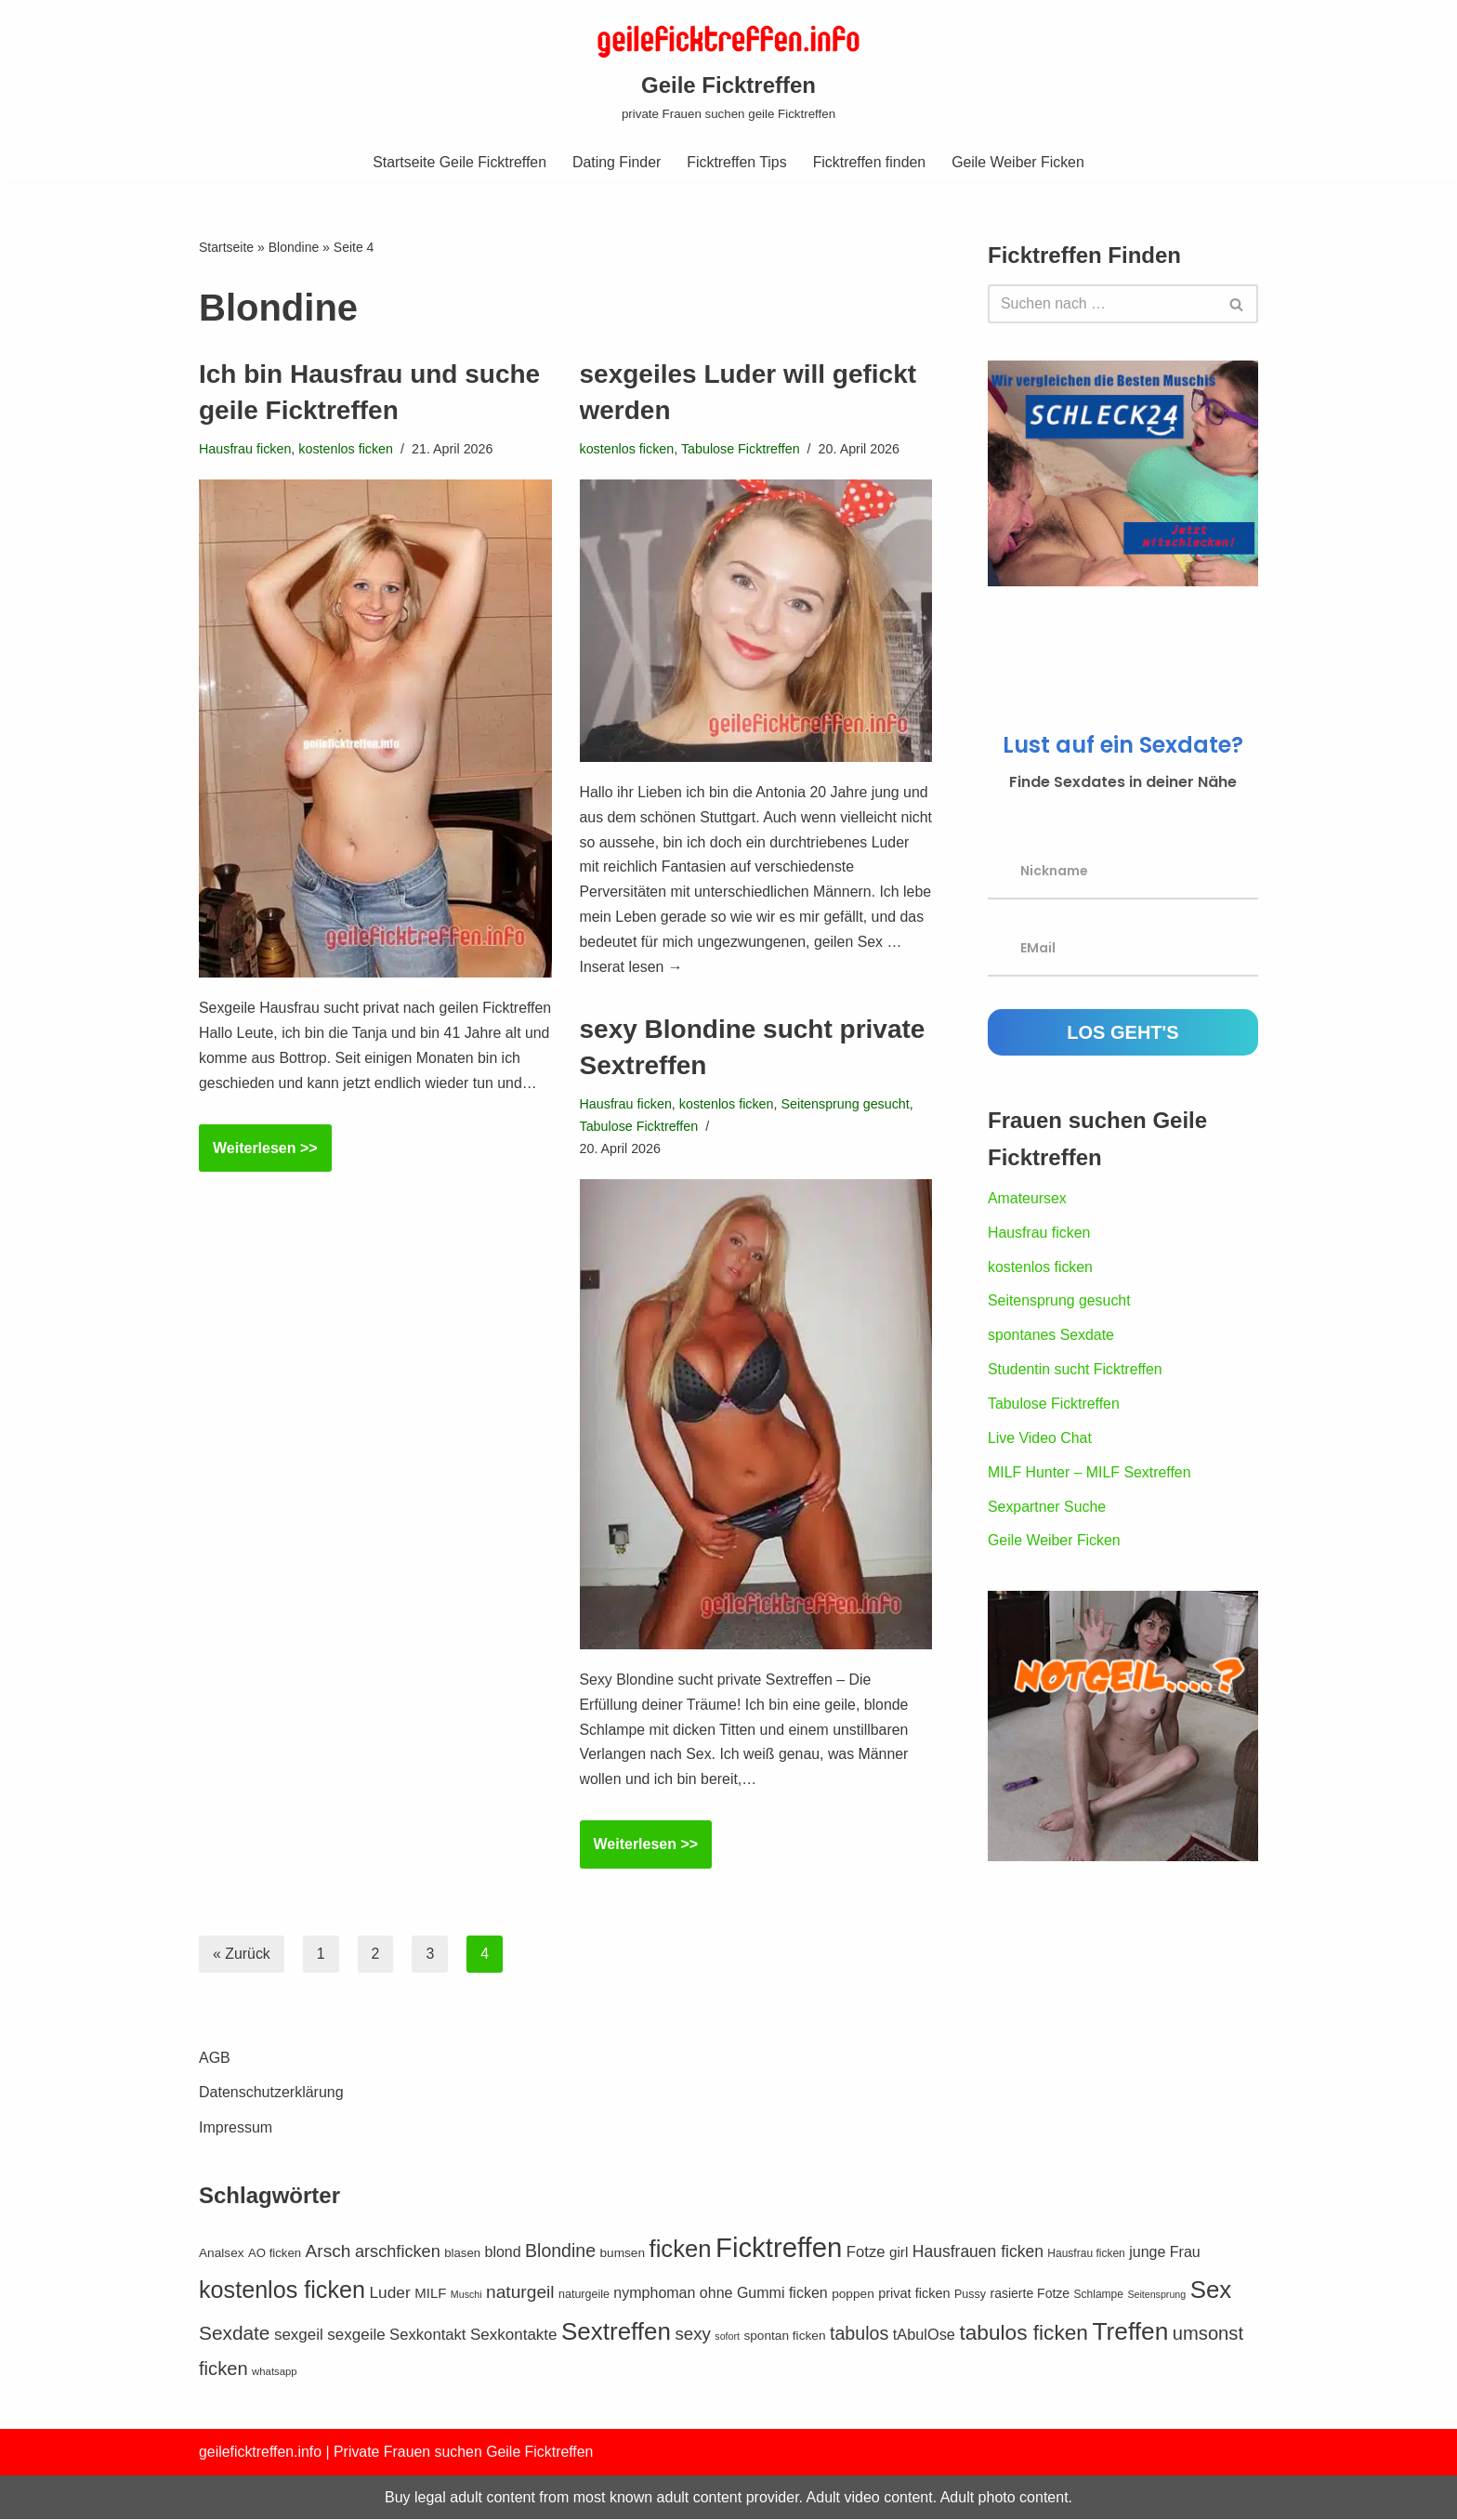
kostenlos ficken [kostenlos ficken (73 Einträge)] (282, 2334)
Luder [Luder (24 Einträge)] (389, 2337)
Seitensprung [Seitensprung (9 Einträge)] (1156, 2338)
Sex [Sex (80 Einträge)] (1211, 2334)
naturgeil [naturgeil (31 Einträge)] (520, 2336)
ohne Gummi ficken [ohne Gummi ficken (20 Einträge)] (764, 2337)
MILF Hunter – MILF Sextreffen (1090, 1476)
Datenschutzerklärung (271, 2137)
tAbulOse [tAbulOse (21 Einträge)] (924, 2378)
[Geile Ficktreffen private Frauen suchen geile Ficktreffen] (728, 71)
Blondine (294, 248)
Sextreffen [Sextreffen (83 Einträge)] (616, 2376)
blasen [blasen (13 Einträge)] (462, 2297)
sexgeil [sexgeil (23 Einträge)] (298, 2379)
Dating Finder (616, 162)
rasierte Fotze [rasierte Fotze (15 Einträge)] (1030, 2337)
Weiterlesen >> (258, 1181)
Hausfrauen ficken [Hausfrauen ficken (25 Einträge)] (978, 2296)
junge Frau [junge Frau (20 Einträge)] (1165, 2296)
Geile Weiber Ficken (1020, 162)
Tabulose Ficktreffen (742, 449)
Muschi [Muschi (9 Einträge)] (466, 2338)
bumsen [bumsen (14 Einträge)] (622, 2297)
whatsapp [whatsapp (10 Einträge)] (274, 2416)
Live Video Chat (1040, 1442)
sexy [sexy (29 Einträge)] (692, 2378)
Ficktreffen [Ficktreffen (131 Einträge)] (778, 2292)
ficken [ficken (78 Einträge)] (681, 2293)
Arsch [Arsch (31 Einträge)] (328, 2295)
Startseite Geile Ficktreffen (458, 162)
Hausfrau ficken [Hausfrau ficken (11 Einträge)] (1085, 2297)
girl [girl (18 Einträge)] (898, 2296)
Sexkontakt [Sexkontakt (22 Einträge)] (427, 2379)
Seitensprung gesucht (847, 1103)
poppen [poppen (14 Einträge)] (853, 2338)
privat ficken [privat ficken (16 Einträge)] (914, 2337)
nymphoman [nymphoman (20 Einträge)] (654, 2337)
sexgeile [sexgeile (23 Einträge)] (356, 2379)
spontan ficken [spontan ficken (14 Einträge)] (784, 2380)
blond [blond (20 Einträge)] (502, 2296)
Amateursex (1027, 1200)
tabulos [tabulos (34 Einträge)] (859, 2378)
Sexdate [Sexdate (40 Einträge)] (234, 2377)
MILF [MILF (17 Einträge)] (430, 2337)
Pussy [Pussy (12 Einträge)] (970, 2338)
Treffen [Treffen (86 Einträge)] (1130, 2376)
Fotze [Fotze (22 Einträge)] (866, 2296)
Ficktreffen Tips (737, 162)
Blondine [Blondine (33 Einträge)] (560, 2295)
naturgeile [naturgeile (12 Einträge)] (584, 2338)
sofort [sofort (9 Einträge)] (727, 2380)
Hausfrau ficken (245, 449)
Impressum (235, 2172)
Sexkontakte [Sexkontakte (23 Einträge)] (514, 2379)
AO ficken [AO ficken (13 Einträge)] (274, 2297)
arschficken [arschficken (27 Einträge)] (397, 2296)
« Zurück (241, 1954)
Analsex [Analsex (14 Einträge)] (221, 2297)
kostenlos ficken (346, 449)
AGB (214, 2102)
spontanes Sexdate (1051, 1337)
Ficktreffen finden (869, 162)
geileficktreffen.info (260, 2496)
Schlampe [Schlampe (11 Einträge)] (1098, 2338)
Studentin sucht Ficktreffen (1075, 1373)
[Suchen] (1102, 303)
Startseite (226, 248)
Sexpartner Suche (1047, 1510)
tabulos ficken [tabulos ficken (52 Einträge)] (1023, 2377)
